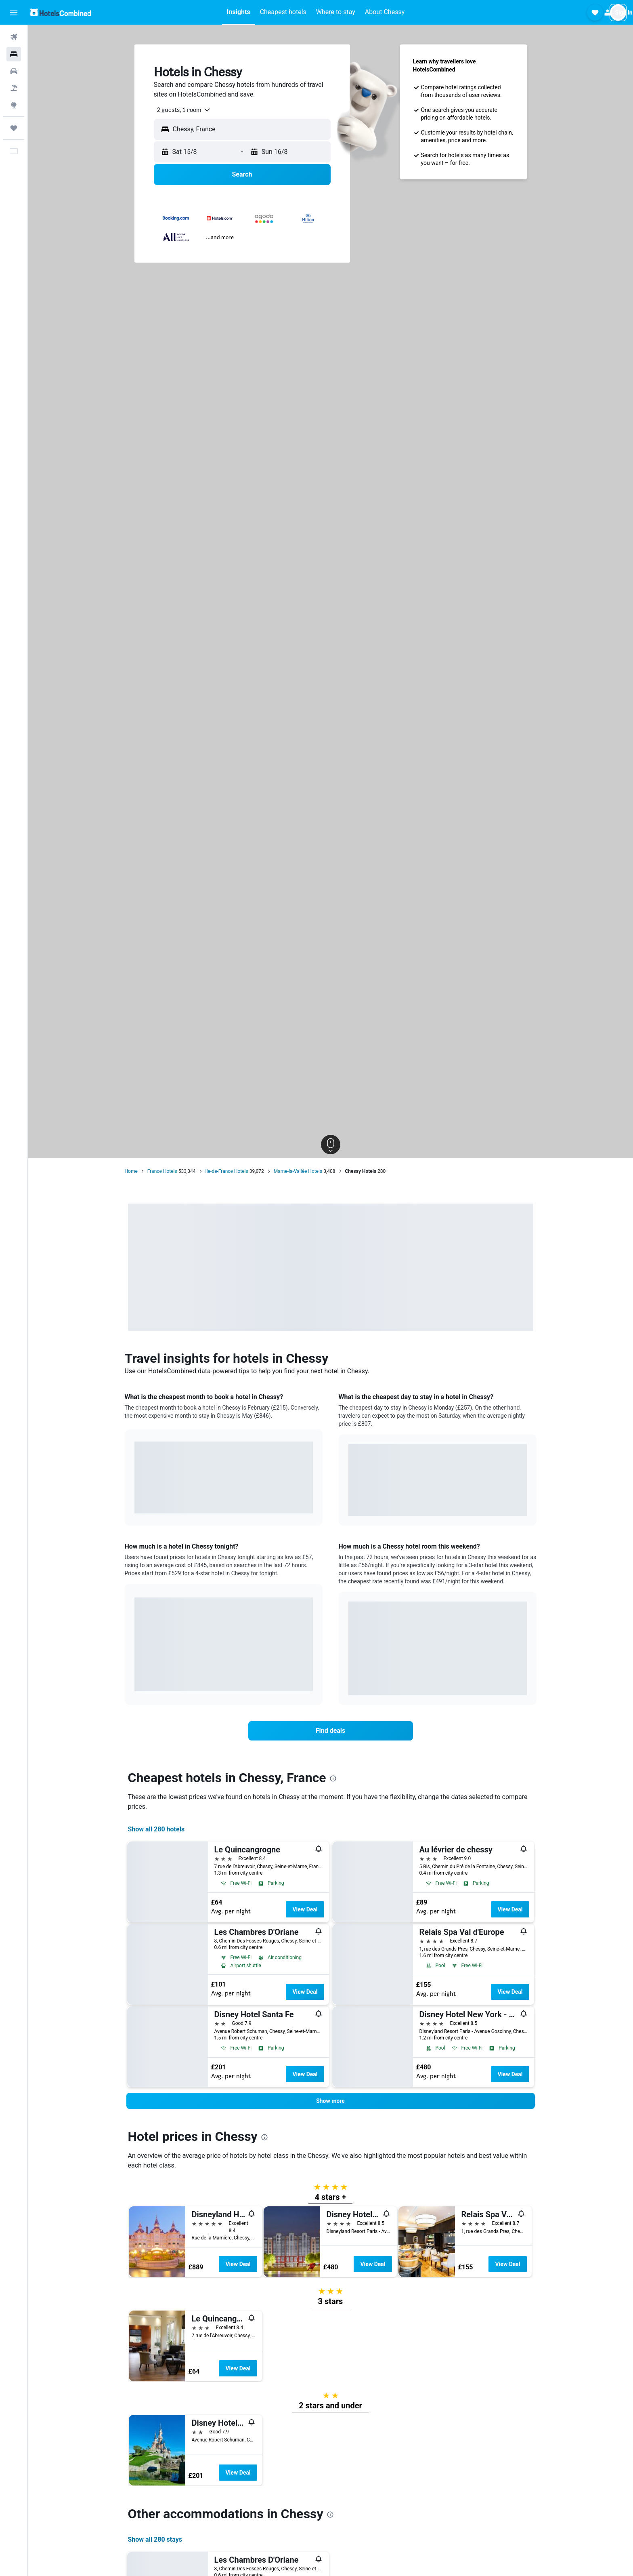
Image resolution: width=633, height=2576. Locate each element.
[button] (14, 12)
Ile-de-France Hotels (226, 1171)
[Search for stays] (13, 54)
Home (131, 1171)
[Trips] (13, 128)
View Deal (304, 1909)
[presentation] (333, 1778)
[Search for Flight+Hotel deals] (13, 88)
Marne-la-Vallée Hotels (298, 1171)
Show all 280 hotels (156, 1829)
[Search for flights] (13, 37)
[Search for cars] (13, 71)
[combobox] (181, 110)
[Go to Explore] (13, 105)
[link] (330, 1730)
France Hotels (162, 1171)
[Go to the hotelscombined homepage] (60, 12)
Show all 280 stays (155, 2539)
